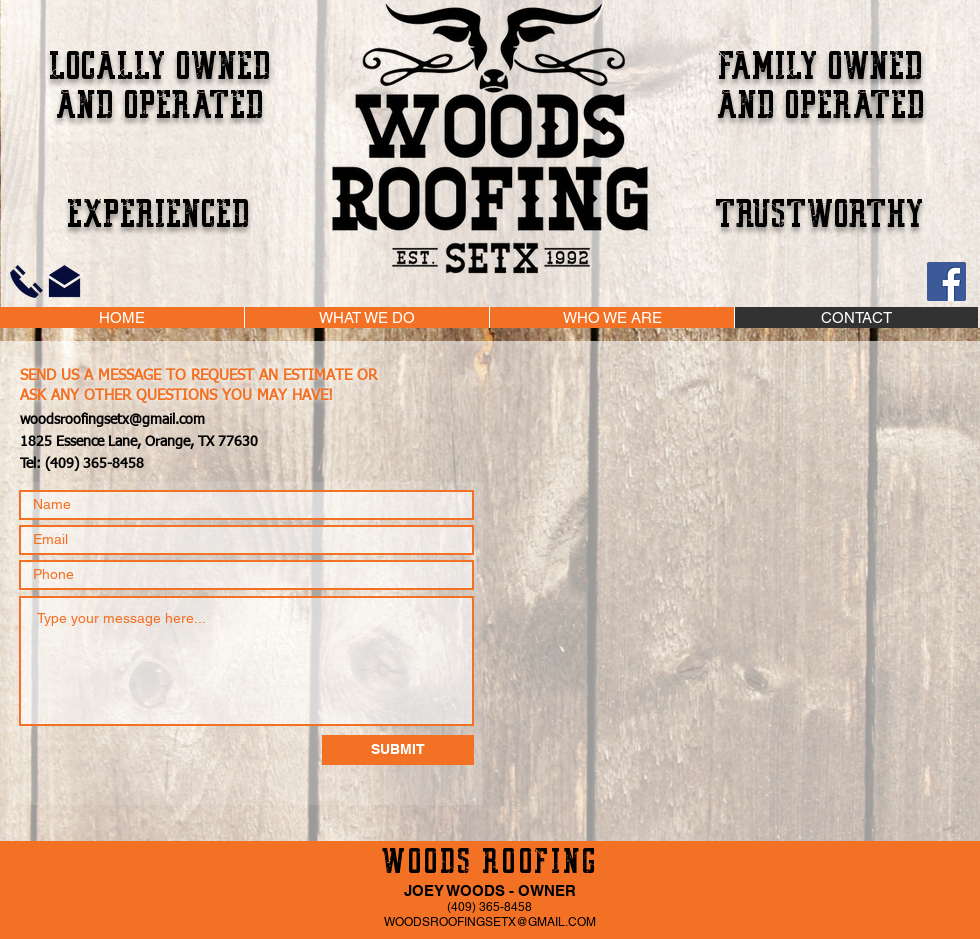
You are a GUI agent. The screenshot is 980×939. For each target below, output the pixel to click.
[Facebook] (946, 281)
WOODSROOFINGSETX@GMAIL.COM (490, 922)
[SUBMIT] (398, 750)
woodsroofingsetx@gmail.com (112, 420)
